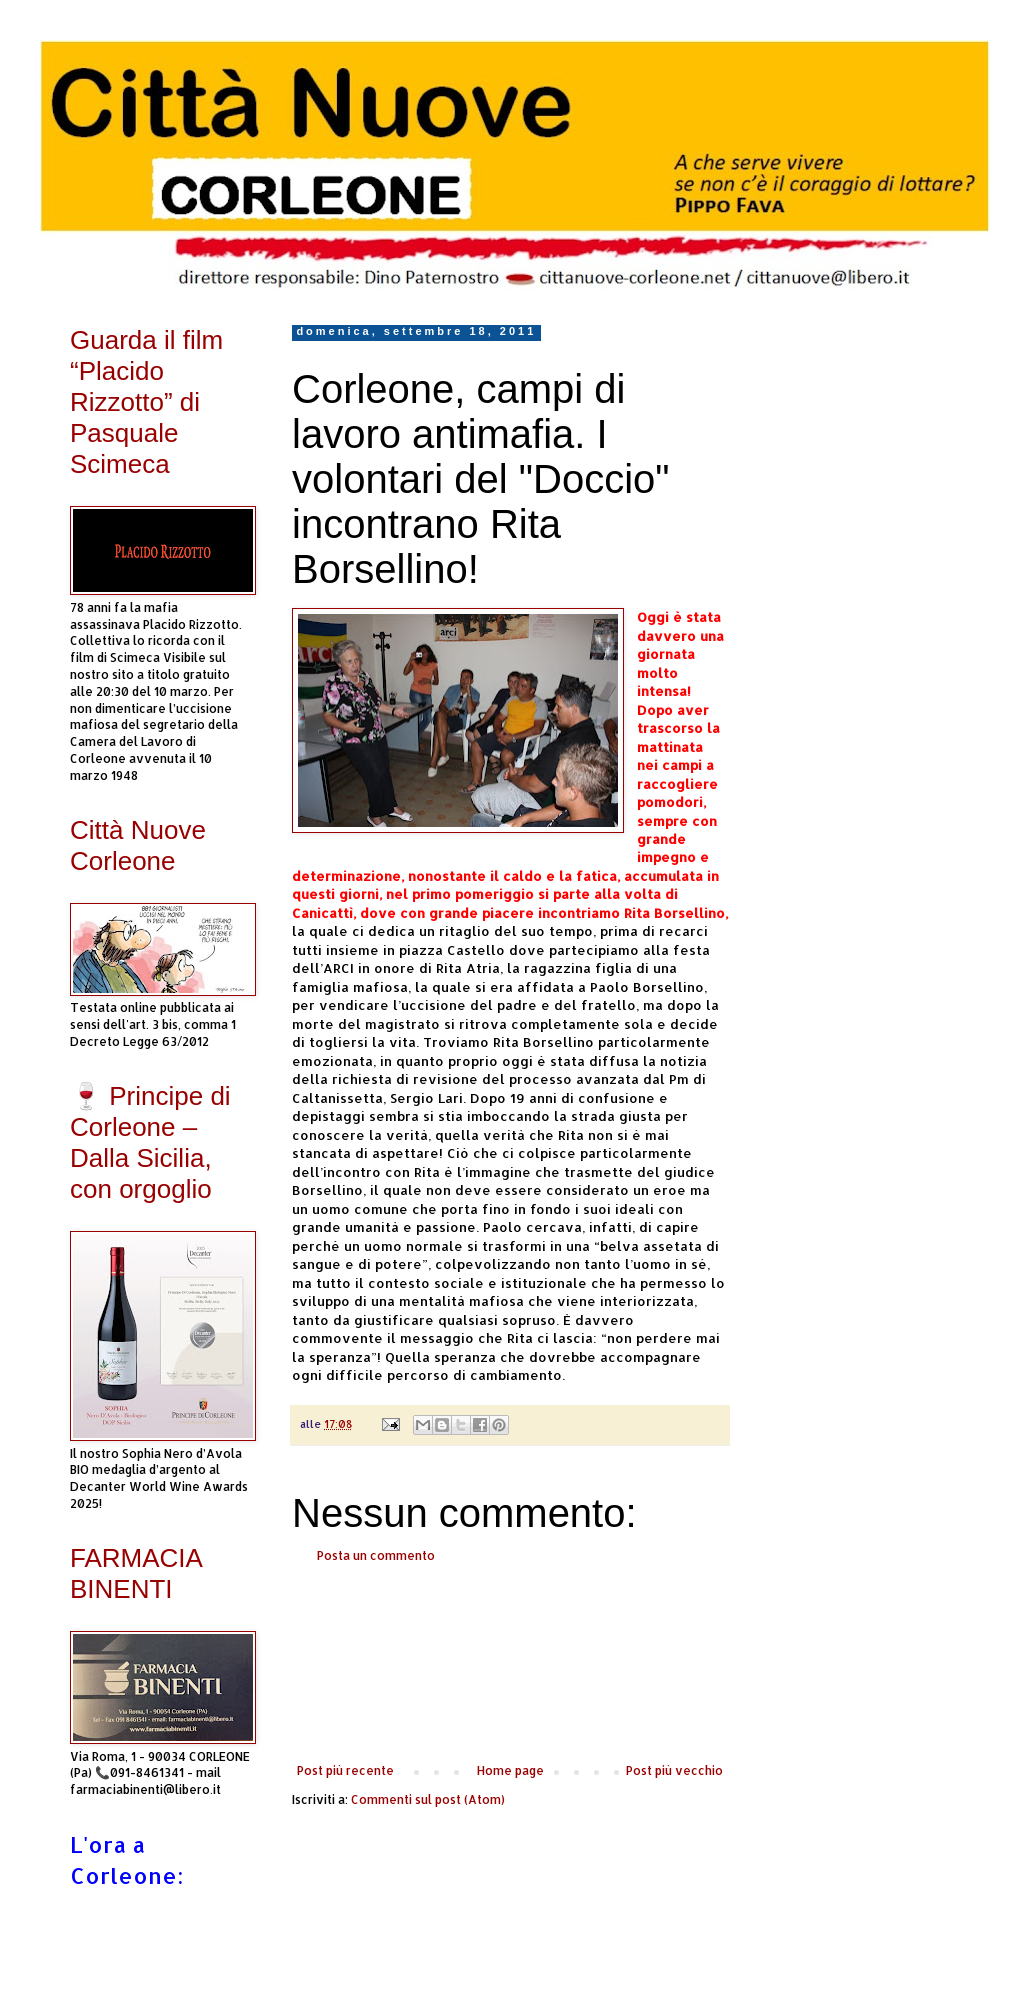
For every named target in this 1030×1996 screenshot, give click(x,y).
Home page (510, 1770)
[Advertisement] (510, 1664)
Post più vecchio (674, 1770)
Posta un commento (376, 1555)
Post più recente (345, 1770)
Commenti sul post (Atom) (428, 1799)
